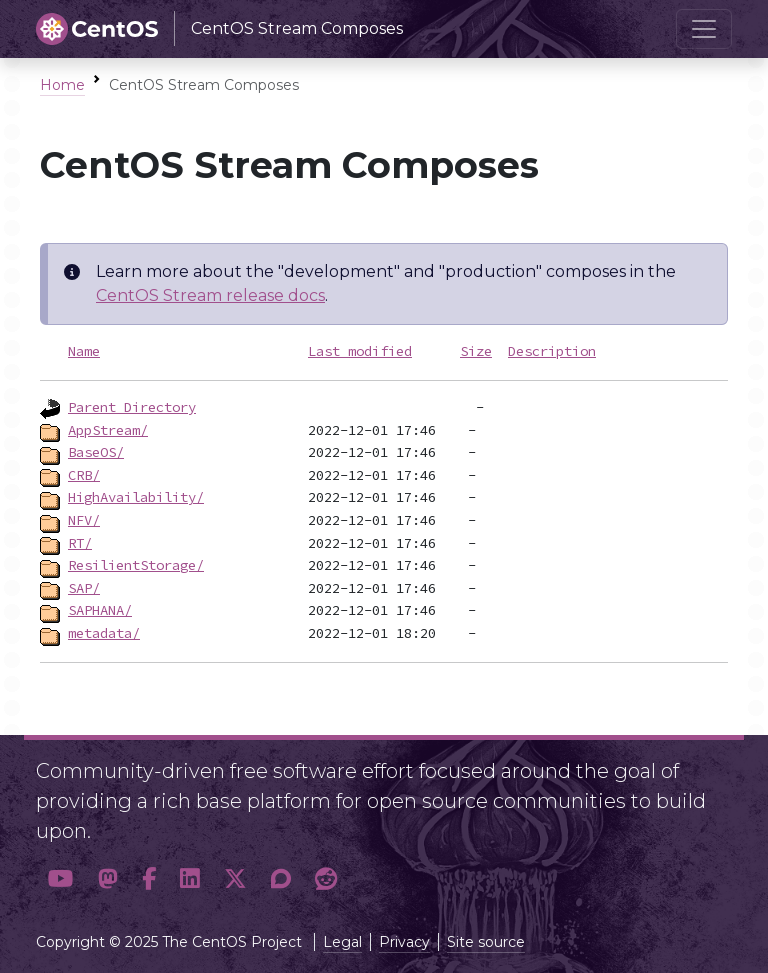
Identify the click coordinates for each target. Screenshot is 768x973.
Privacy (404, 942)
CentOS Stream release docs (210, 295)
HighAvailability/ (136, 497)
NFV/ (84, 520)
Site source (486, 942)
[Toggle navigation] (704, 29)
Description (552, 351)
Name (84, 351)
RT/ (80, 543)
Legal (342, 942)
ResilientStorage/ (136, 565)
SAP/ (84, 588)
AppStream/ (108, 430)
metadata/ (104, 633)
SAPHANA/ (100, 610)
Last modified (360, 351)
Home (62, 85)
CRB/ (84, 475)
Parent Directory (132, 407)
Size (476, 351)
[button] (61, 879)
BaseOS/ (96, 452)
